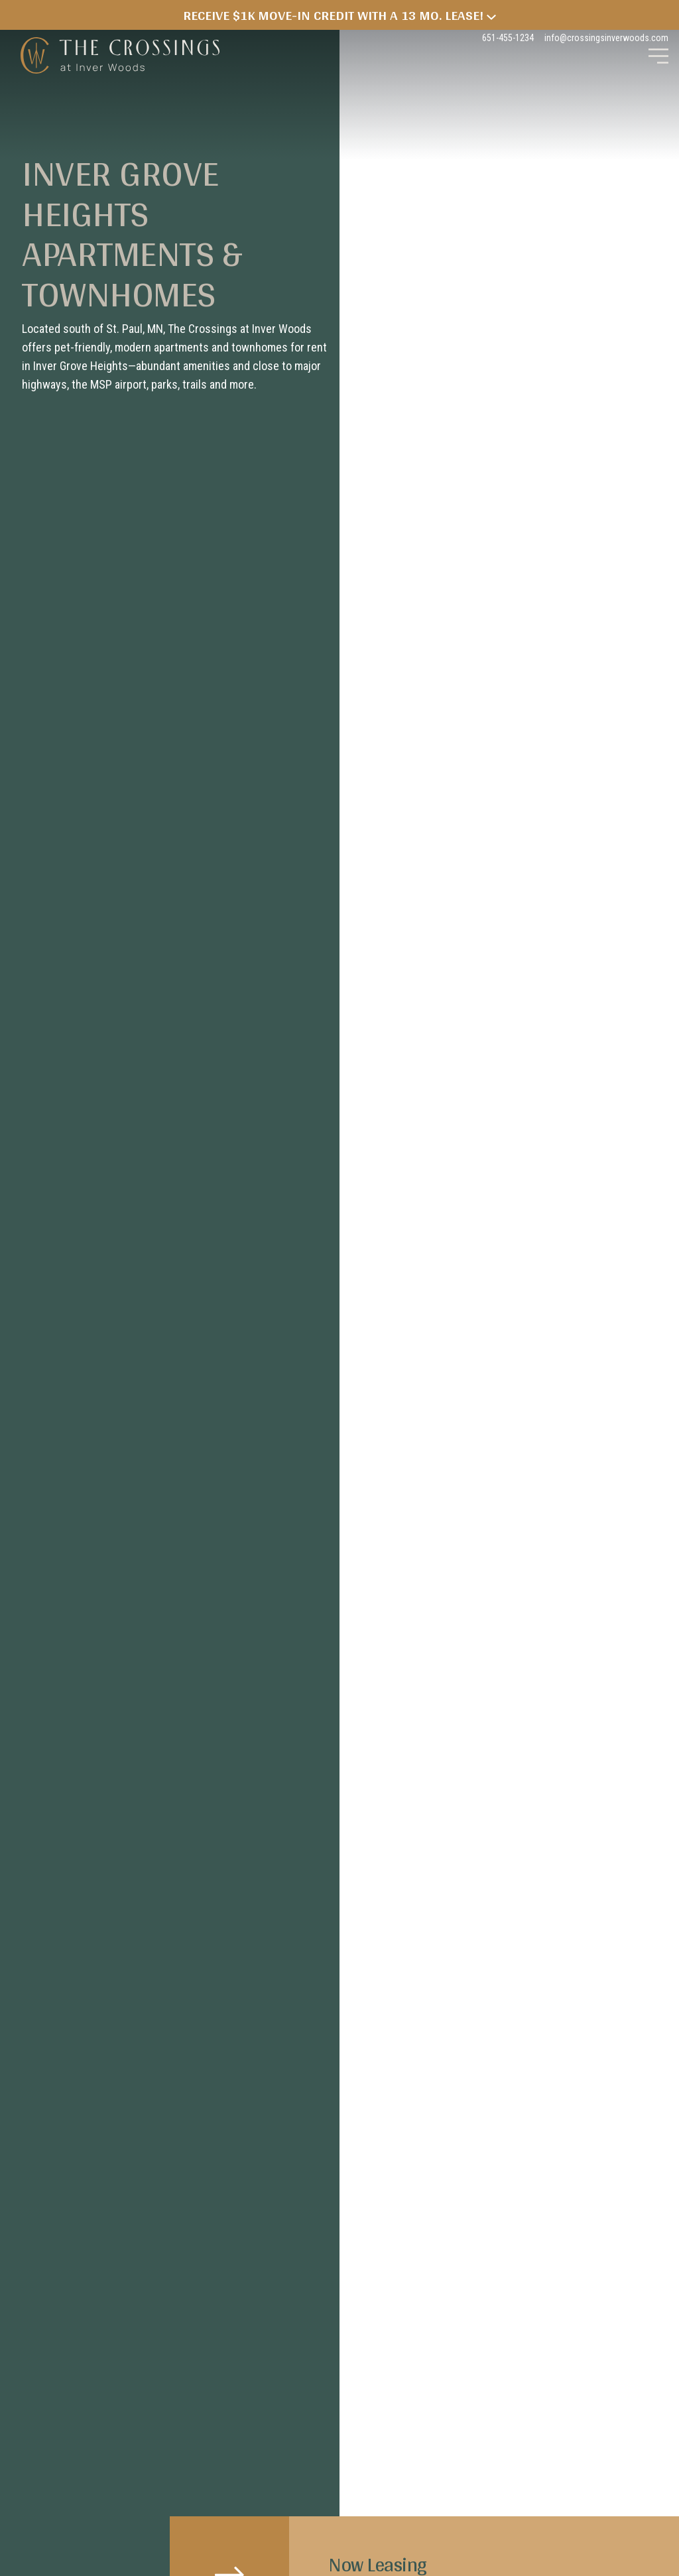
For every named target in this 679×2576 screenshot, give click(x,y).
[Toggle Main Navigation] (658, 56)
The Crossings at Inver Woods (120, 56)
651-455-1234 (508, 37)
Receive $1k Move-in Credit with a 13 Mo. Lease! (339, 14)
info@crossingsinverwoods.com (606, 37)
